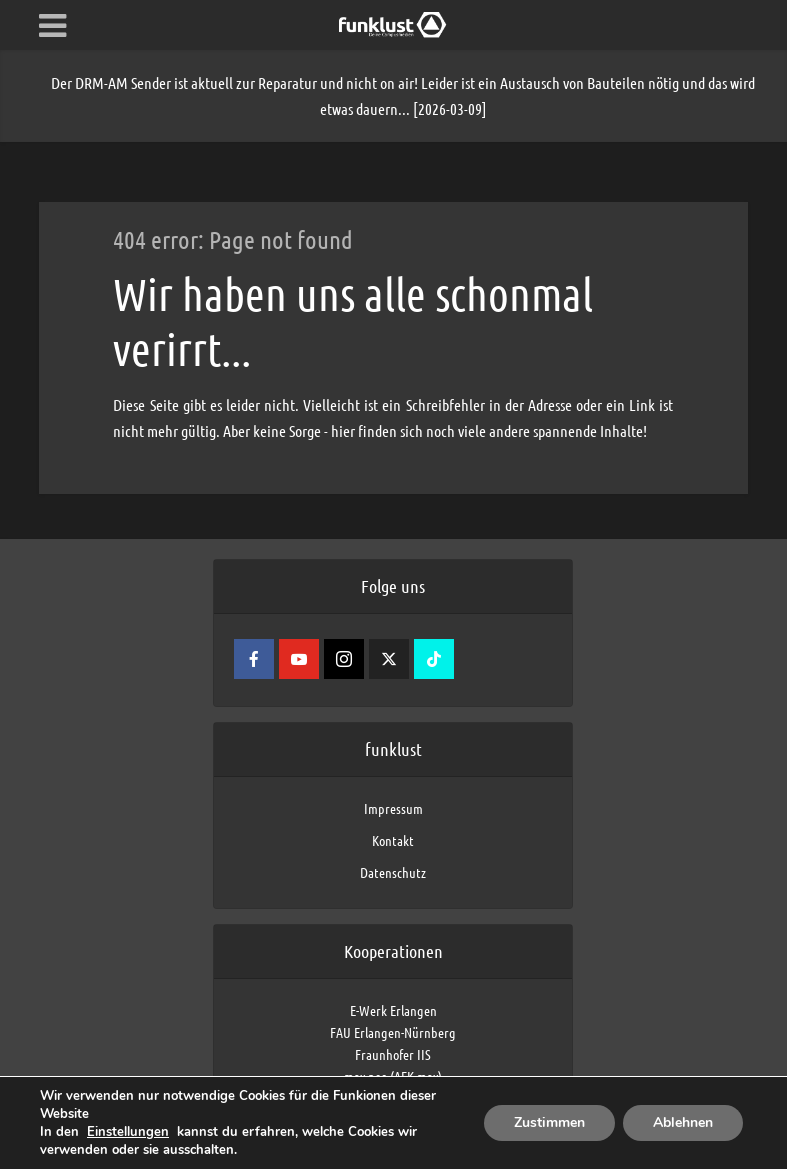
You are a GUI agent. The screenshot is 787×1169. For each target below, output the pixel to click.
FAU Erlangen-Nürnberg (393, 1032)
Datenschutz (393, 872)
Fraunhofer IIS (393, 1054)
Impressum (393, 808)
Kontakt (393, 840)
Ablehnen (683, 1122)
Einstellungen (128, 1132)
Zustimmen (549, 1122)
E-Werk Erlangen (393, 1010)
